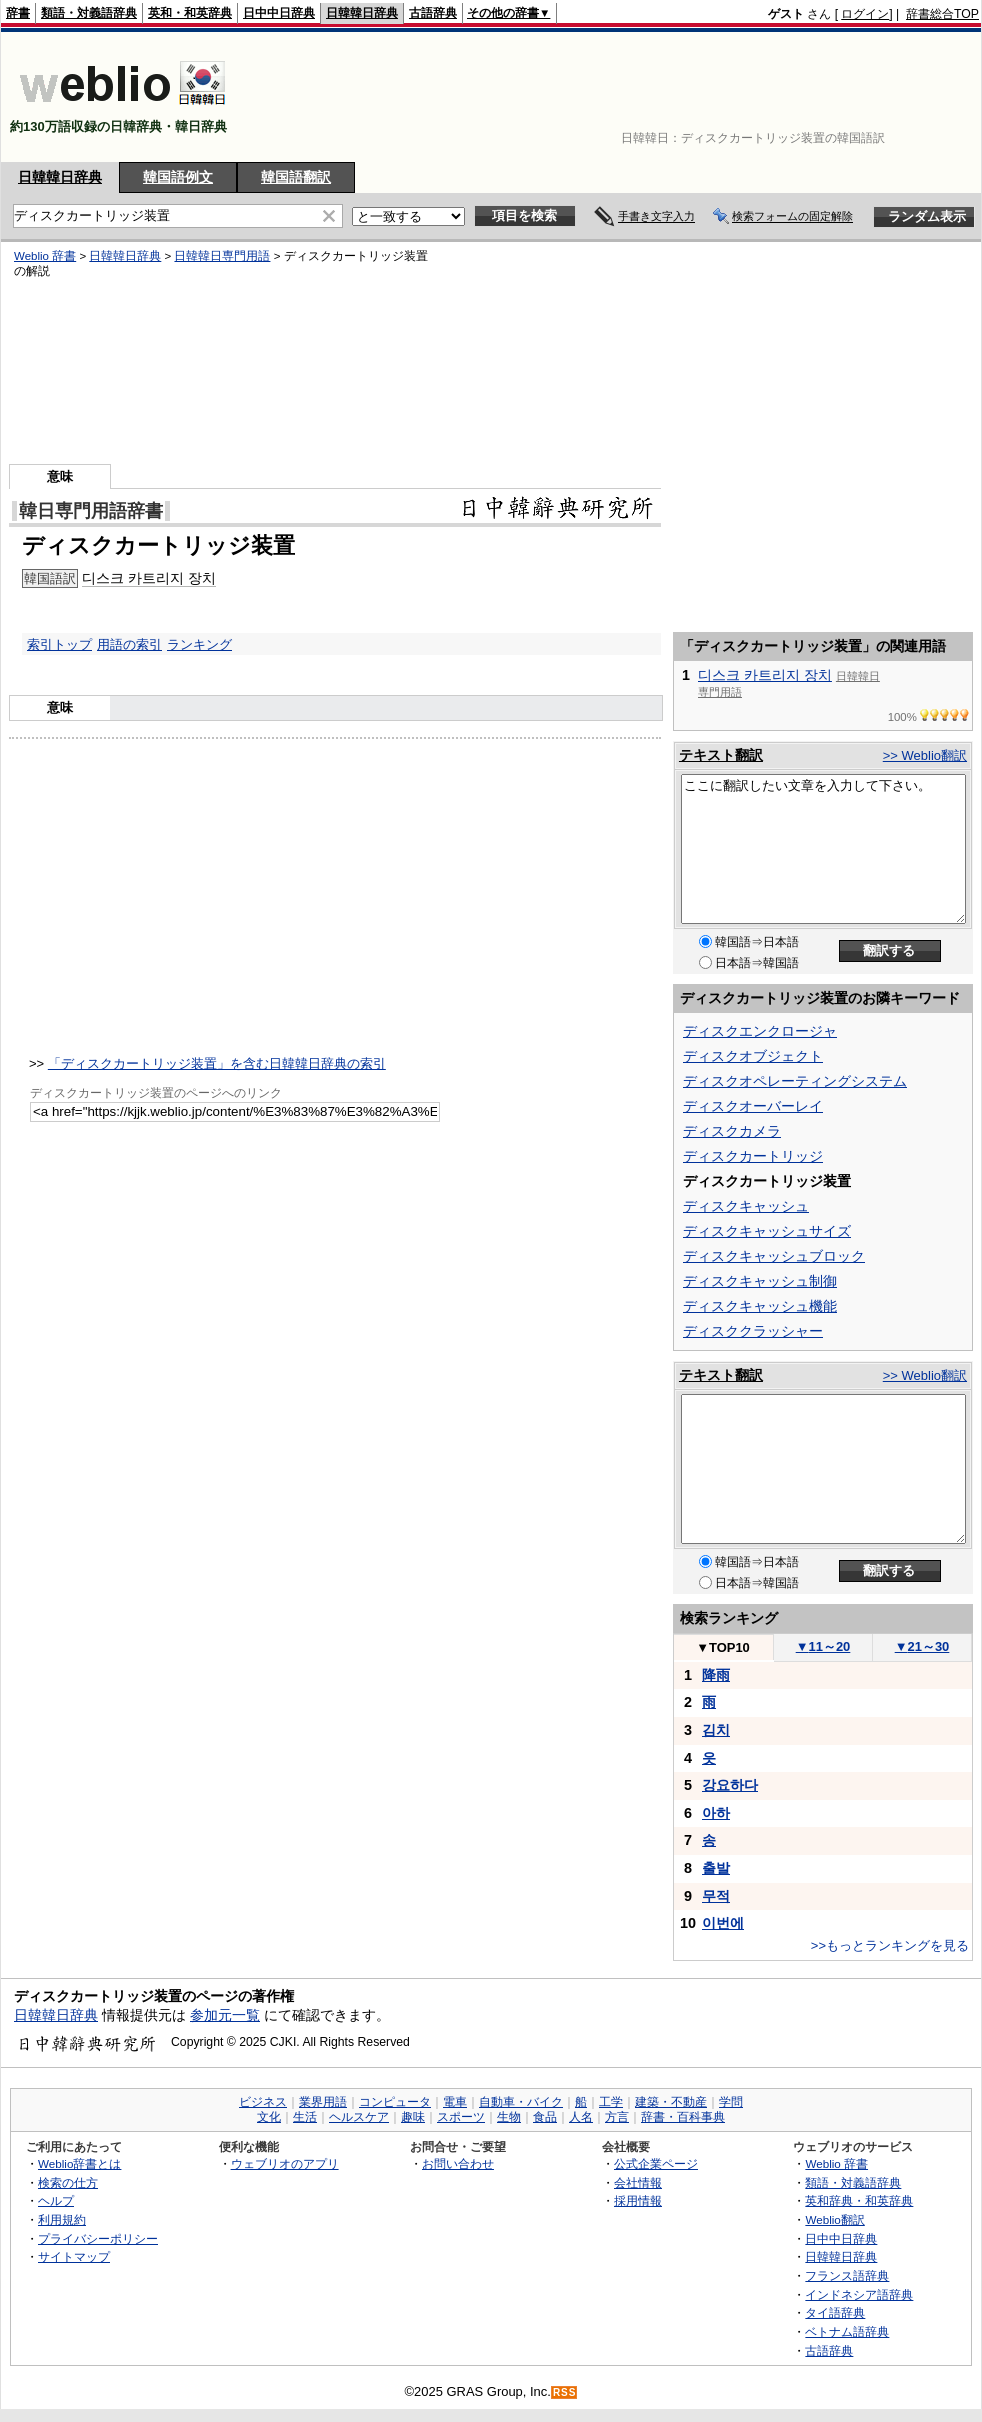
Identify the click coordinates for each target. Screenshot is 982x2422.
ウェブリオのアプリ (285, 2163)
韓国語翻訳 (296, 177)
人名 (581, 2117)
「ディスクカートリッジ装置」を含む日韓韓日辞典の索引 (217, 1063)
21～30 (922, 1646)
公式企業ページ (656, 2163)
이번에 (723, 1923)
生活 (305, 2117)
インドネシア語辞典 (859, 2294)
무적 (716, 1896)
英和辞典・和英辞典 (859, 2200)
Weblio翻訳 (834, 2219)
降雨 (716, 1675)
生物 (509, 2117)
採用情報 (638, 2200)
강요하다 (730, 1785)
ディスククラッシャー (753, 1331)
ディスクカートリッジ (753, 1156)
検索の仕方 (68, 2182)
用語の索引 (129, 644)
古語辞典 (433, 13)
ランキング (199, 644)
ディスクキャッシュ (746, 1206)
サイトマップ (74, 2256)
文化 (269, 2117)
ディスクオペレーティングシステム (795, 1081)
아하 (716, 1813)
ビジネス (263, 2102)
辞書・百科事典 (683, 2117)
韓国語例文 (178, 177)
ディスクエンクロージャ (760, 1031)
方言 (617, 2117)
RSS (565, 2392)
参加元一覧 (225, 2015)
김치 (716, 1730)
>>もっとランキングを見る (890, 1945)
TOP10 (723, 1647)
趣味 (413, 2117)
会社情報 (638, 2182)
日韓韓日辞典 (362, 13)
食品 (545, 2117)
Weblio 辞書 (836, 2163)
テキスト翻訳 (721, 755)
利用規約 (62, 2219)
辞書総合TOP (942, 14)
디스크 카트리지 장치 (765, 675)
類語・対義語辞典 (89, 13)
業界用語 (323, 2102)
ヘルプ (56, 2200)
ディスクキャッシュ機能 (760, 1306)
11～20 (823, 1646)
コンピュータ (395, 2102)
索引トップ (59, 644)
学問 (731, 2102)
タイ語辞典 (835, 2312)
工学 (611, 2102)
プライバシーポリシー (98, 2238)
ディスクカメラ (732, 1131)
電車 (455, 2102)
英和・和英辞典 (190, 13)
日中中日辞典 (279, 13)
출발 (716, 1868)
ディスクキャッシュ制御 (760, 1281)
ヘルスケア (359, 2117)
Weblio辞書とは (79, 2163)
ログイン (865, 14)
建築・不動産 (671, 2102)
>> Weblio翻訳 (925, 755)
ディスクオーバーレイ (753, 1106)
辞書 (18, 13)
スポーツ (461, 2117)
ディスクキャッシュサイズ (767, 1231)
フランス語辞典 (847, 2275)
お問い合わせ (458, 2163)
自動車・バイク (521, 2102)
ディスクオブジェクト (753, 1056)
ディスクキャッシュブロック (774, 1256)
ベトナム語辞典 (847, 2331)
